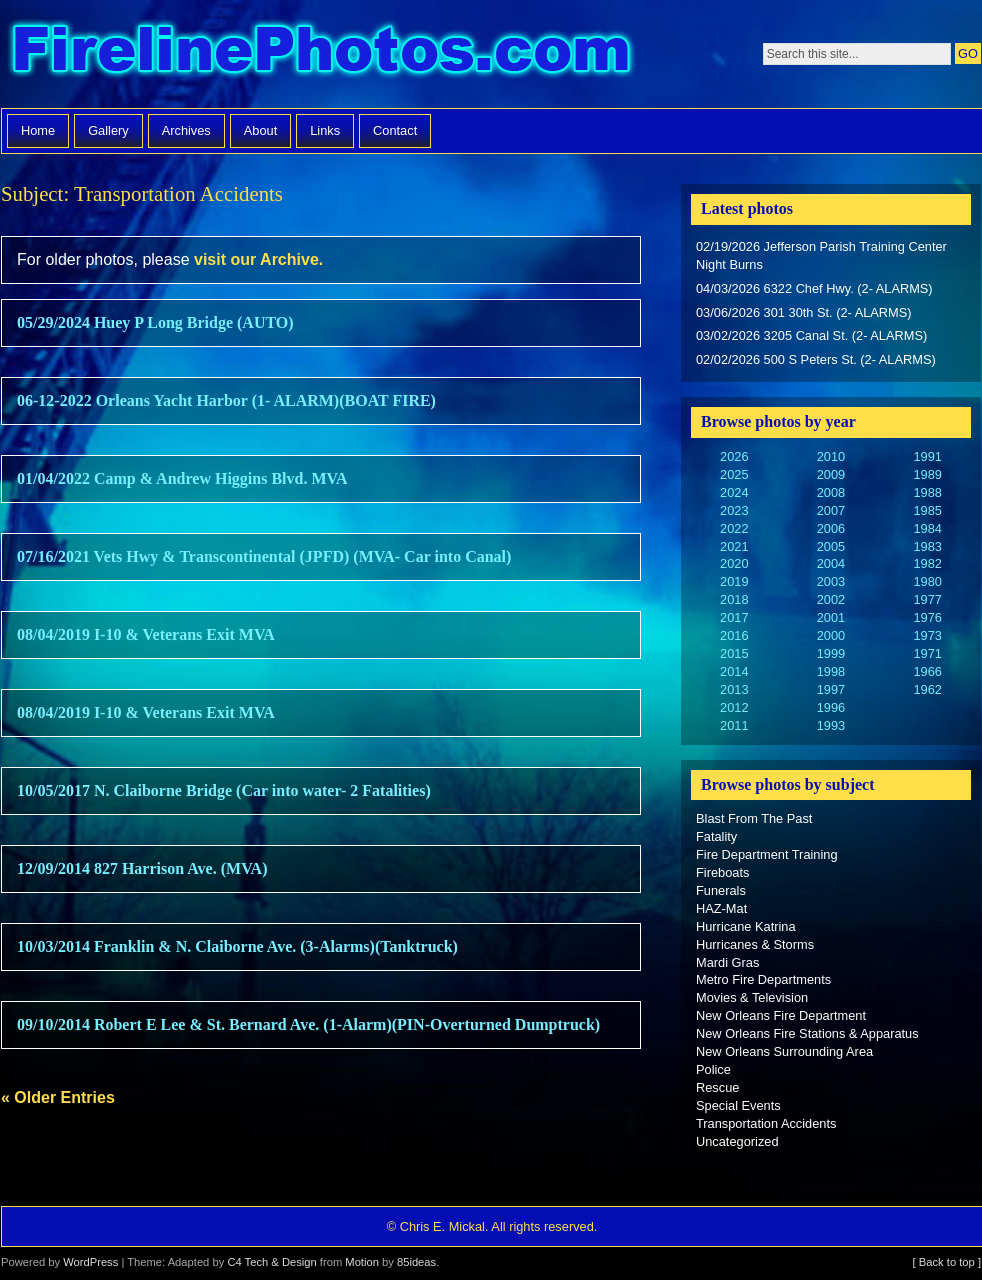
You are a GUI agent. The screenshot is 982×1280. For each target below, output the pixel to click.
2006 (831, 528)
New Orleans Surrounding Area (784, 1051)
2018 (734, 599)
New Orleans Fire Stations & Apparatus (807, 1033)
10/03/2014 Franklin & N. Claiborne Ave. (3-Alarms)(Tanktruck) (237, 946)
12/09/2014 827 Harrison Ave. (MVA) (142, 868)
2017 (734, 617)
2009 (831, 474)
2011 (734, 725)
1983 (927, 546)
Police (713, 1069)
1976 (927, 617)
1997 (831, 689)
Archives (186, 130)
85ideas (416, 1262)
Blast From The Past (754, 818)
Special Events (738, 1105)
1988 (927, 492)
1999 (831, 653)
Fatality (716, 836)
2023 (734, 510)
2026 (734, 456)
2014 (734, 671)
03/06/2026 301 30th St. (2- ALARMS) (804, 312)
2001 (831, 617)
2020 (734, 563)
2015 (734, 653)
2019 (734, 581)
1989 (927, 474)
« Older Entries (58, 1097)
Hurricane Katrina (746, 926)
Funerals (721, 890)
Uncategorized (737, 1141)
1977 (927, 599)
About (260, 130)
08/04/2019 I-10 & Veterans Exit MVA (146, 634)
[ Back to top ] (947, 1262)
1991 (927, 456)
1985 (927, 510)
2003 (831, 581)
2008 (831, 492)
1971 (927, 653)
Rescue (717, 1087)
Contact (395, 130)
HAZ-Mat (721, 908)
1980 (927, 581)
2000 (831, 635)
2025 (734, 474)
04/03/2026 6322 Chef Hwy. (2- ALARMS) (814, 288)
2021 (734, 546)
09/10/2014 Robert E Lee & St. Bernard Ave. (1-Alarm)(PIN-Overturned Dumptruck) (308, 1024)
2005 (831, 546)
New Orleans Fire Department (781, 1015)
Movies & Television (752, 997)
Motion (362, 1262)
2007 (831, 510)
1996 (831, 707)
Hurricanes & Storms (755, 944)
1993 (831, 725)
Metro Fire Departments (763, 979)
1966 (927, 671)
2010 (831, 456)
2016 (734, 635)
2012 (734, 707)
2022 (734, 528)
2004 (831, 563)
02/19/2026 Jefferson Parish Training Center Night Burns (821, 255)
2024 (734, 492)
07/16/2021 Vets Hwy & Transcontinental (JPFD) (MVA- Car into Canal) (264, 556)
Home (38, 130)
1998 (831, 671)
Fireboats (722, 872)
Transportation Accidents (766, 1123)
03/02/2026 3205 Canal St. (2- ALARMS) (811, 335)
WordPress (90, 1262)
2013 (734, 689)
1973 (927, 635)
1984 (927, 528)
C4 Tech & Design (271, 1262)
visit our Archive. (258, 259)
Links (325, 130)
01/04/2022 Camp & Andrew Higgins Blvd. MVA (182, 478)
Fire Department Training (767, 854)
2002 (831, 599)
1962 (927, 689)
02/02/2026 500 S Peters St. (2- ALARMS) (816, 359)
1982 (927, 563)
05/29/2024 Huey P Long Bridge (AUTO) (155, 322)
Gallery (108, 130)
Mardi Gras (727, 962)
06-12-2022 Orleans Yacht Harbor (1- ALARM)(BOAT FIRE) (226, 400)
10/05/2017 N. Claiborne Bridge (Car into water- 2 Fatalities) (224, 790)
